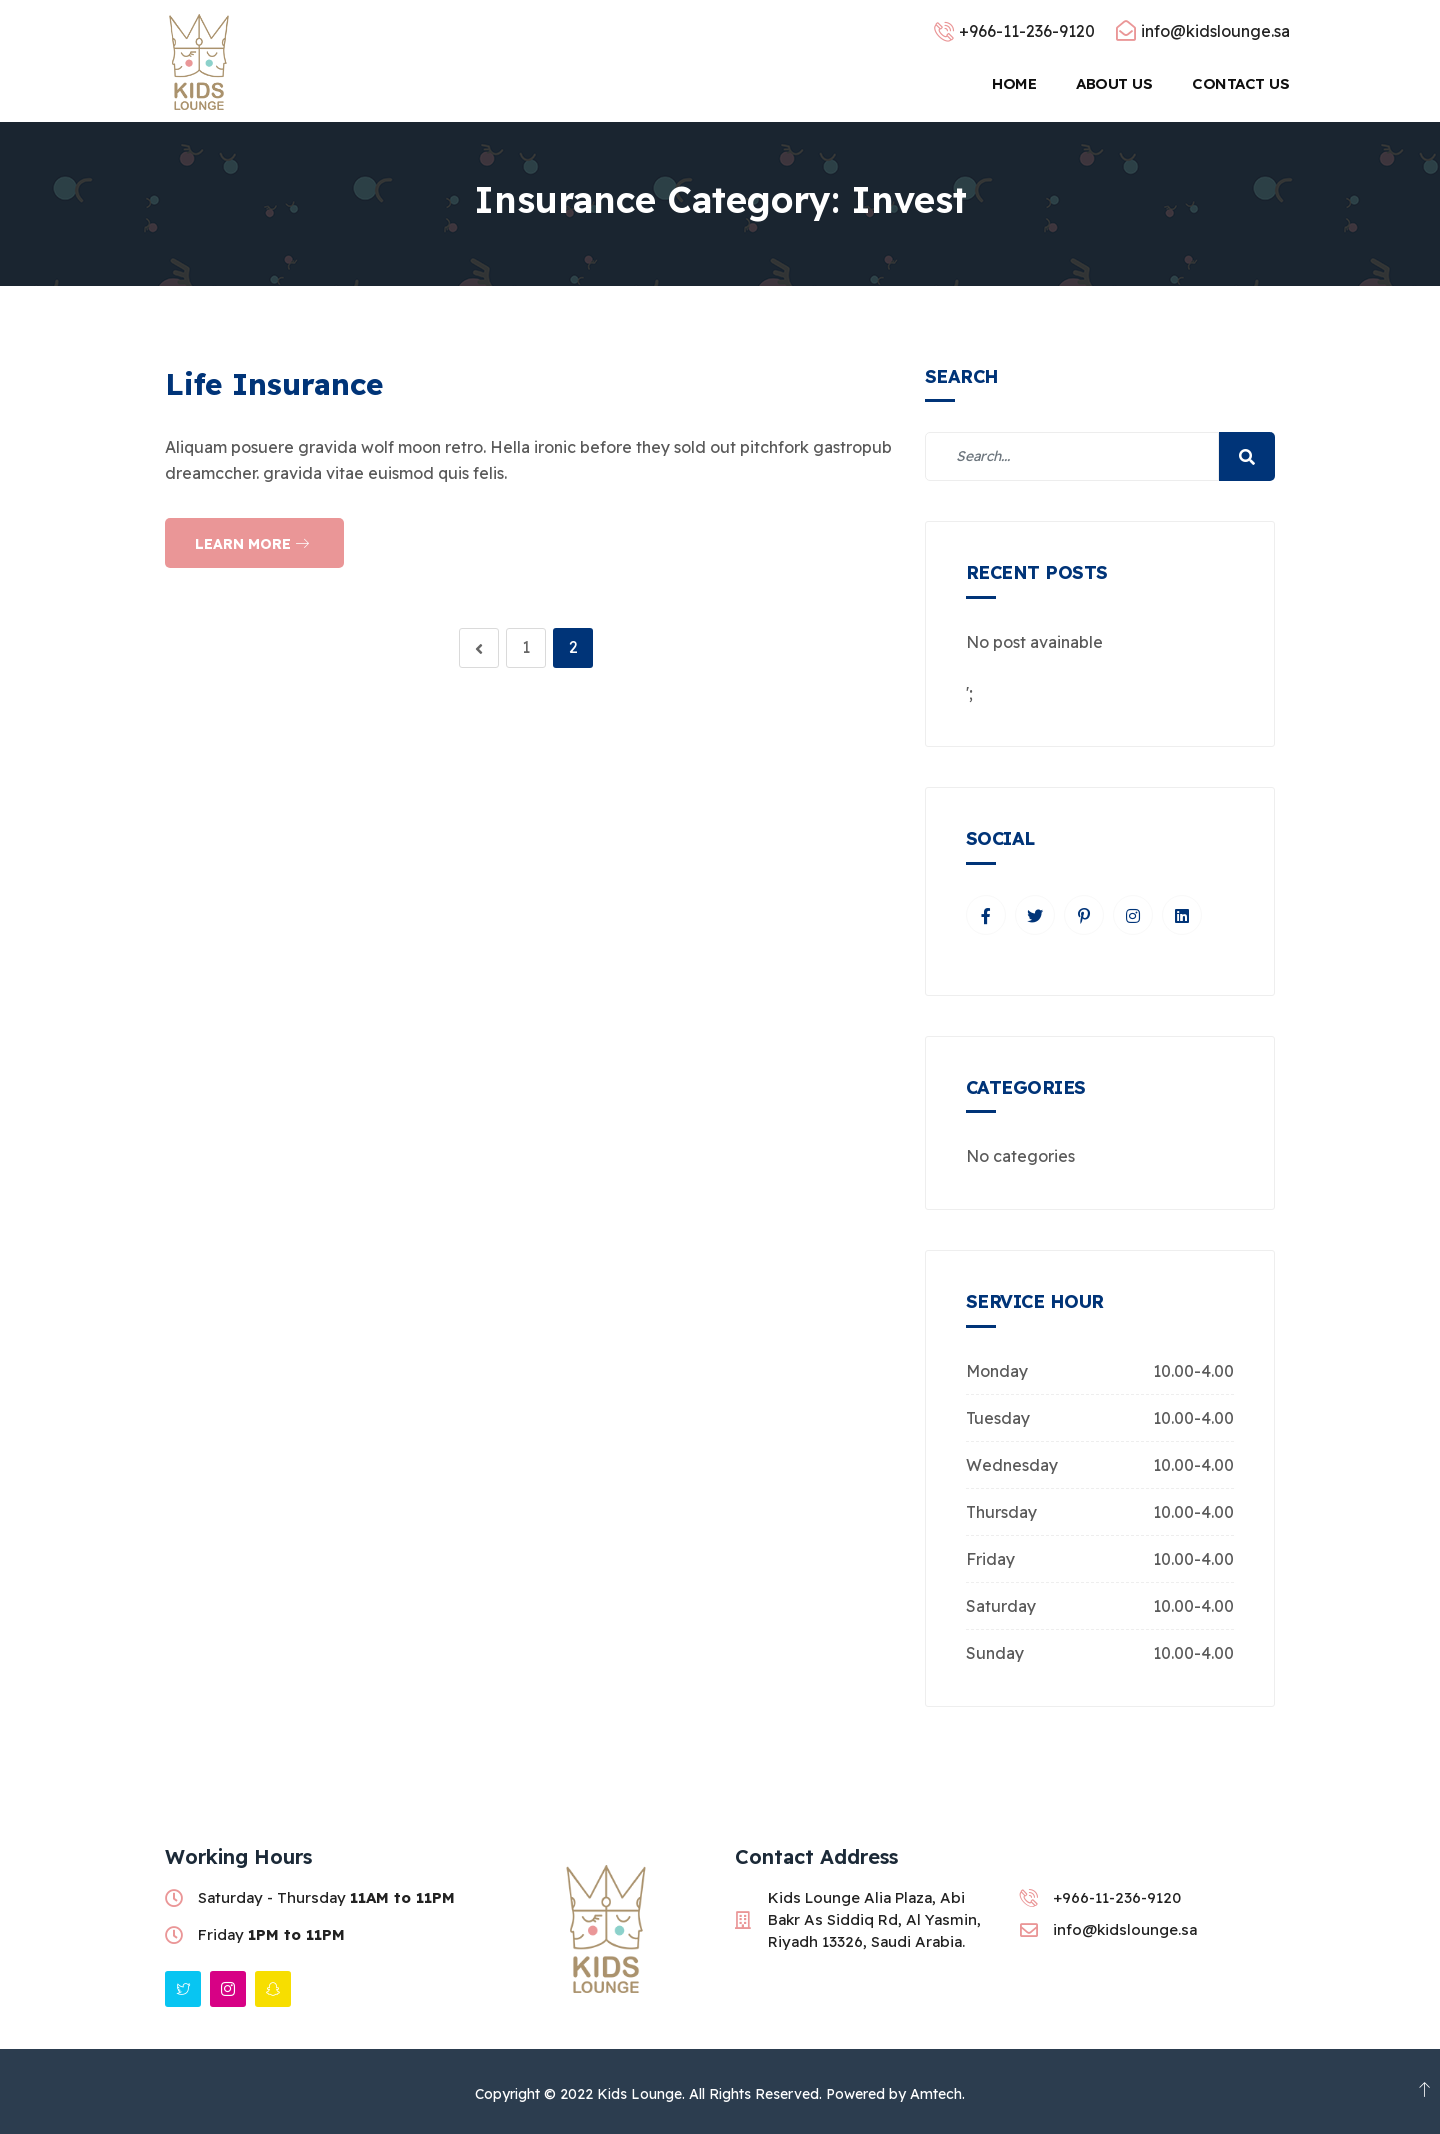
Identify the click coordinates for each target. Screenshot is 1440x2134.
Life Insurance (274, 384)
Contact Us (1242, 83)
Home (1014, 83)
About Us (1114, 83)
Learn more (252, 544)
